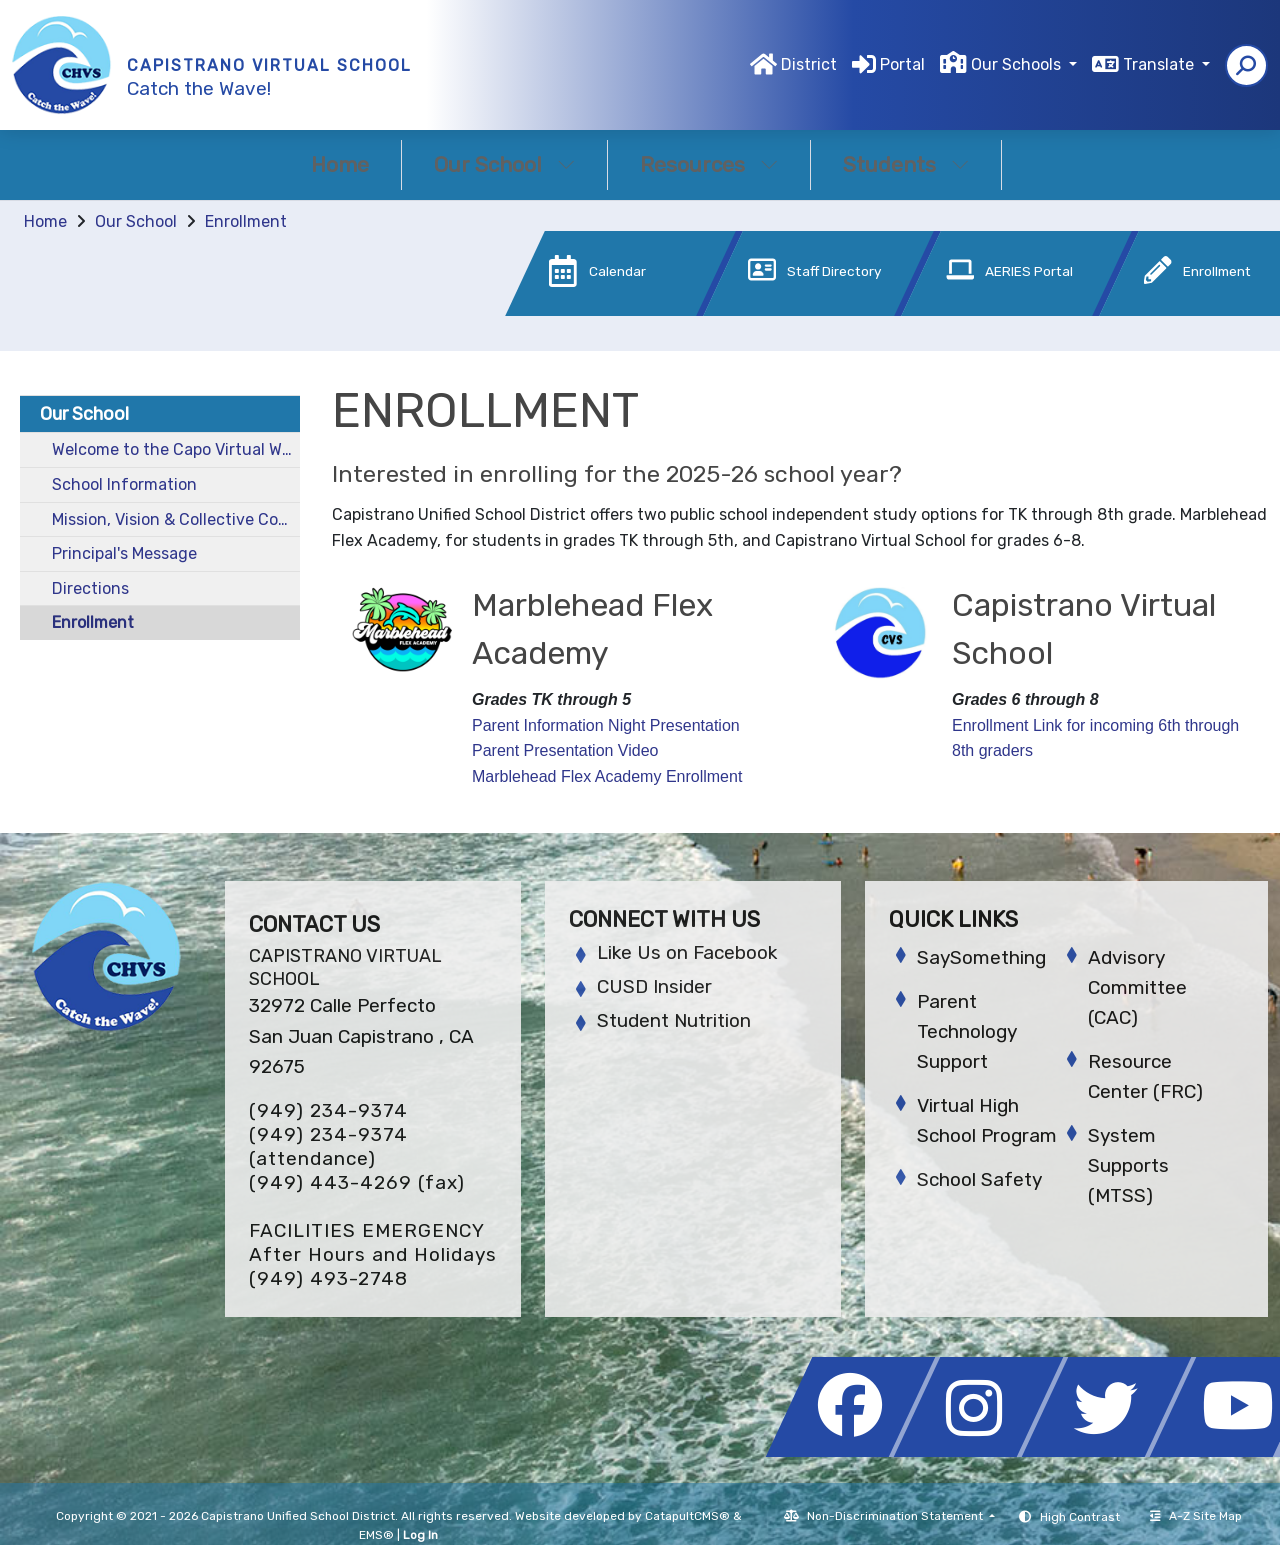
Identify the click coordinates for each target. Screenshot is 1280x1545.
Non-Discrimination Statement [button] (896, 1516)
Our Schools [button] (1018, 64)
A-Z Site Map (1196, 1516)
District (809, 64)
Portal (902, 64)
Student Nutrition (674, 1020)
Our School (504, 164)
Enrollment (246, 221)
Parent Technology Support (967, 1031)
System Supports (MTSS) (1128, 1165)
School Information (124, 484)
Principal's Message (124, 553)
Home (340, 164)
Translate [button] (1160, 64)
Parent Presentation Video (565, 750)
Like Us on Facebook (687, 952)
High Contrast (1080, 1517)
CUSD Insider (654, 986)
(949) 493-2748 (328, 1278)
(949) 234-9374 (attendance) (328, 1146)
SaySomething (981, 957)
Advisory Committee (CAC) (1137, 987)
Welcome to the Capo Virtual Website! (176, 449)
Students (906, 164)
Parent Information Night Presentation (606, 725)
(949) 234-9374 (328, 1110)
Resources (709, 164)
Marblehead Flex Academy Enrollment (607, 776)
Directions (90, 588)
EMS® (376, 1535)
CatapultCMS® (687, 1516)
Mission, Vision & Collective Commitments (176, 519)
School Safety (979, 1179)
